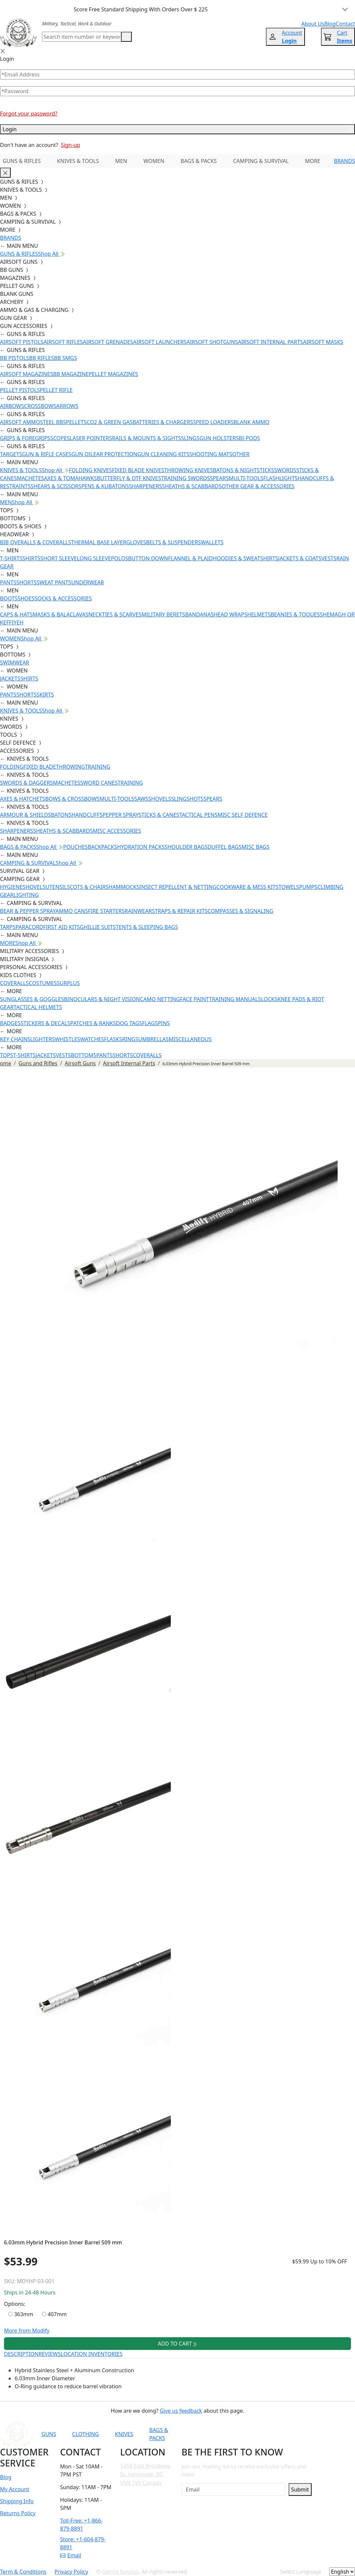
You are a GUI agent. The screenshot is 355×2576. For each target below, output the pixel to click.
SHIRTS (31, 558)
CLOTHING (85, 2434)
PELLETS (76, 422)
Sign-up (70, 145)
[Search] (81, 37)
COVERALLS (14, 983)
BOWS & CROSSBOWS (72, 798)
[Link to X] (294, 2434)
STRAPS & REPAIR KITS (180, 911)
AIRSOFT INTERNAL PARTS (270, 342)
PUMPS (308, 887)
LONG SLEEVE (94, 558)
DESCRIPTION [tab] (21, 2354)
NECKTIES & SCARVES (114, 614)
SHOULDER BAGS (186, 847)
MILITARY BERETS (163, 614)
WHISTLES (67, 1039)
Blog (5, 2477)
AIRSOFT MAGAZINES (26, 374)
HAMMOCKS (123, 887)
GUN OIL (82, 454)
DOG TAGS (129, 1023)
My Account (14, 2489)
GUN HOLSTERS (219, 438)
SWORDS (285, 470)
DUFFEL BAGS (225, 847)
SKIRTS (45, 694)
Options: (14, 2304)
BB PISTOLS (14, 358)
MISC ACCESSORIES (117, 831)
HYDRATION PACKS (140, 847)
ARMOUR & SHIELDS (25, 814)
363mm (20, 2314)
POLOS (119, 558)
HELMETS (259, 614)
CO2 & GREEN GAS (110, 422)
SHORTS (26, 582)
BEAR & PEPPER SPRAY (27, 911)
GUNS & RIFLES (22, 161)
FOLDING (11, 766)
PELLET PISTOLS (20, 390)
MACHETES (30, 478)
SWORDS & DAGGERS (26, 782)
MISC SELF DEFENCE (243, 814)
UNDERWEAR (87, 582)
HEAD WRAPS (230, 614)
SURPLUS (68, 983)
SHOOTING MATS (210, 454)
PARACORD (29, 927)
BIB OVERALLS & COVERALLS (35, 542)
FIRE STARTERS (106, 911)
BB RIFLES (41, 358)
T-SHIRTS (11, 558)
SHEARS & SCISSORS (56, 486)
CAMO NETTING (160, 999)
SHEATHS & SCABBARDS (192, 486)
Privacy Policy (71, 2571)
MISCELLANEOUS (190, 1039)
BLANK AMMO (251, 422)
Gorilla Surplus (120, 2571)
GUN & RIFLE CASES (46, 454)
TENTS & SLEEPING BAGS (147, 927)
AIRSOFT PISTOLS (21, 342)
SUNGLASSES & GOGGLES (32, 999)
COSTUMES (43, 983)
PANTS (8, 582)
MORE (312, 161)
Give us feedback (181, 2410)
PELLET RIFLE (56, 390)
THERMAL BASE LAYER (98, 542)
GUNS (48, 2434)
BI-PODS (249, 438)
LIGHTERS (42, 1039)
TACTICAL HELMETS (38, 1007)
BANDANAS (199, 614)
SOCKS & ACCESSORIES (63, 598)
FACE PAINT (194, 999)
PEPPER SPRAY (120, 814)
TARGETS (11, 454)
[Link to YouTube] (229, 2434)
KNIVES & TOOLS (78, 161)
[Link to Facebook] (245, 2434)
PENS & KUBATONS (105, 486)
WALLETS (212, 542)
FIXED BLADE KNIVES (138, 470)
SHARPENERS (145, 486)
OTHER (241, 454)
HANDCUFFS (86, 814)
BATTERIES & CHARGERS (162, 422)
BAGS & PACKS (199, 161)
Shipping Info (17, 2501)
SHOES (26, 598)
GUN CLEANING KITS (163, 454)
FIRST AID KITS (61, 927)
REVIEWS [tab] (50, 2354)
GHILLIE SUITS (98, 927)
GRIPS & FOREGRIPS (25, 438)
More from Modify (26, 2330)
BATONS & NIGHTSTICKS (243, 470)
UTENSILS (57, 887)
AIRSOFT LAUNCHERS (160, 342)
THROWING (70, 766)
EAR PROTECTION (115, 454)
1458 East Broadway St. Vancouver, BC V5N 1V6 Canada (145, 2474)
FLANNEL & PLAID (190, 558)
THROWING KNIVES (188, 470)
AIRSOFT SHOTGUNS (212, 342)
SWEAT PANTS (54, 582)
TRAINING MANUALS (235, 999)
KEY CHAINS (15, 1039)
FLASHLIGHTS (280, 478)
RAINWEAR (138, 911)
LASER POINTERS (91, 438)
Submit (300, 2489)
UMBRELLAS (153, 1039)
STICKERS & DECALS (45, 1023)
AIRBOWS (12, 406)
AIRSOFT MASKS (323, 342)
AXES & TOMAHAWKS (70, 478)
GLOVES (136, 542)
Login (177, 129)
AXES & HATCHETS (22, 798)
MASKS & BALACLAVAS (60, 614)
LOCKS (269, 999)
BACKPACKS (102, 847)
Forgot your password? (28, 113)
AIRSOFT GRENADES (108, 342)
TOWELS (289, 887)
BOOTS (9, 598)
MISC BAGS (256, 847)
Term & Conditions (23, 2571)
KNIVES (124, 2434)
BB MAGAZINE (71, 374)
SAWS (141, 798)
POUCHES (75, 847)
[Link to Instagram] (262, 2434)
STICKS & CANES (158, 814)
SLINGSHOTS (187, 798)
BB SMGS (65, 358)
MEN (121, 161)
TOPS (6, 1055)
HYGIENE (11, 887)
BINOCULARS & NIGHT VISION (102, 999)
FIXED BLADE (39, 766)
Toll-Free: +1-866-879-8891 (81, 2524)
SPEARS (219, 478)
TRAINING (97, 766)
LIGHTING (26, 895)
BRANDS (344, 161)
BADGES (10, 1023)
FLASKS (113, 1039)
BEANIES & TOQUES (295, 614)
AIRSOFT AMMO (20, 422)
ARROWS (67, 406)
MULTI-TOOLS (246, 478)
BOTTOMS (83, 1055)
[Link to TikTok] (278, 2434)
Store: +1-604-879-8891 (83, 2543)
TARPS (7, 927)
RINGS (130, 1039)
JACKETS (10, 678)
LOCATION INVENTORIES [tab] (91, 2354)
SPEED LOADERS (213, 422)
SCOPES (60, 438)
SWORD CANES (99, 782)
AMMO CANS (71, 911)
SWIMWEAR (14, 662)
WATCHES (92, 1039)
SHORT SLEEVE (58, 558)
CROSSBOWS (40, 406)
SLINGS (190, 438)
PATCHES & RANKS (93, 1023)
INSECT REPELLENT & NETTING (178, 887)
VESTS (328, 558)
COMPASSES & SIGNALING (240, 911)
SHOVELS (159, 798)
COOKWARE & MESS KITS (248, 887)
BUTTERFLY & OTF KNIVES (129, 478)
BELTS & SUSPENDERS (173, 542)
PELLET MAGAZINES (113, 374)
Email (70, 2555)
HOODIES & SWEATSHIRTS (245, 558)
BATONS (61, 814)
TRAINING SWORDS (185, 478)
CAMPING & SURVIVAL (261, 161)
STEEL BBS (53, 422)
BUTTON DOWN (148, 558)
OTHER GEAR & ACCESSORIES (258, 486)
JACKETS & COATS (300, 558)
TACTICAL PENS (198, 814)
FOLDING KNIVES (90, 470)
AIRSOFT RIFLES (63, 342)
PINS (164, 1023)
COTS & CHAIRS (89, 887)
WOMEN (153, 161)
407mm (54, 2314)
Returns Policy (17, 2513)
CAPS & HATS (16, 614)
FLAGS (150, 1023)
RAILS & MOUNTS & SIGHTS (146, 438)
